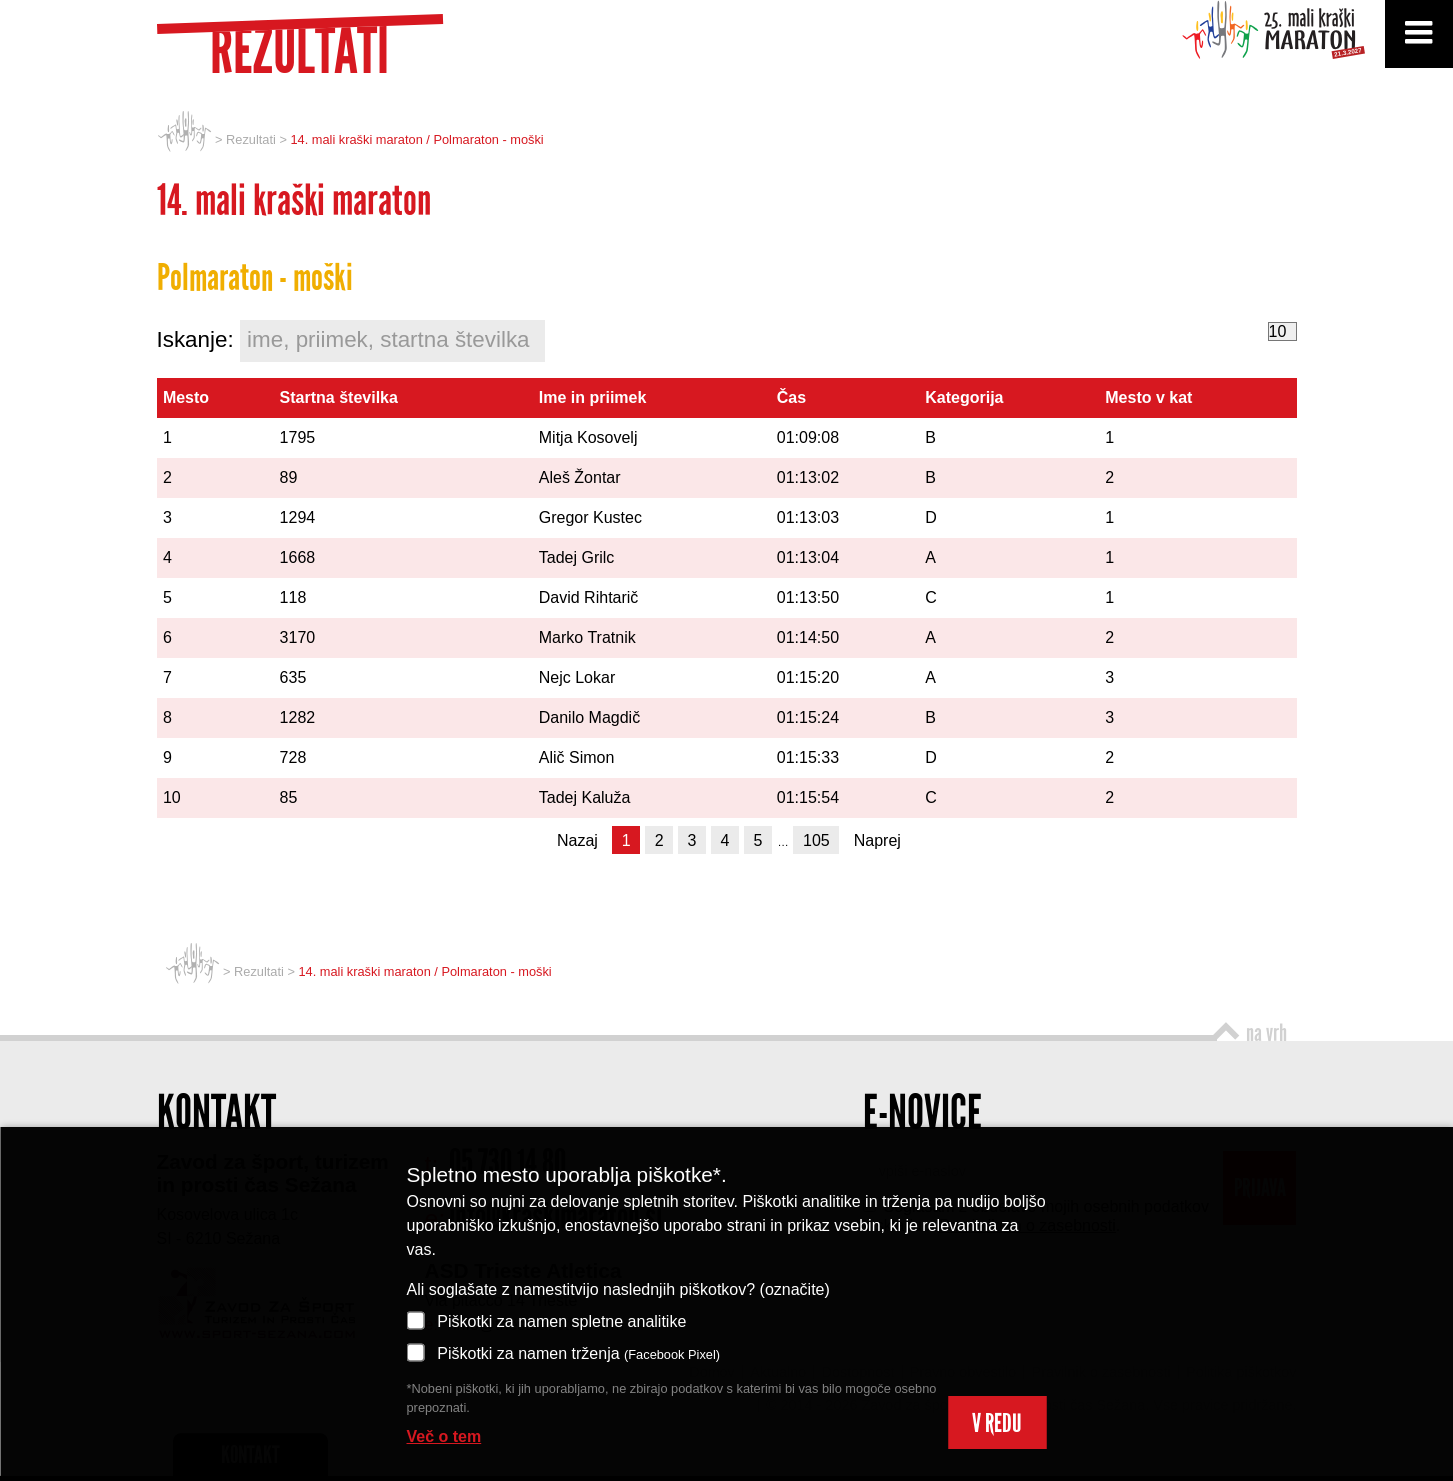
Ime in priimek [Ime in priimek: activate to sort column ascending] (593, 397)
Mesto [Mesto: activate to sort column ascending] (186, 397)
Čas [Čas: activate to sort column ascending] (791, 397)
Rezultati (251, 139)
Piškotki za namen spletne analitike (547, 1320)
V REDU (997, 1423)
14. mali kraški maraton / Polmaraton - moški (416, 139)
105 (816, 840)
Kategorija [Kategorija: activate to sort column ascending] (964, 397)
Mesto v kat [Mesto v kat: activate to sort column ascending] (1148, 397)
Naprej (877, 840)
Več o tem (444, 1436)
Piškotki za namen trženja (564, 1352)
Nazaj (577, 840)
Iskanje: (351, 341)
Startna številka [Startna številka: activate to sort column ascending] (339, 397)
